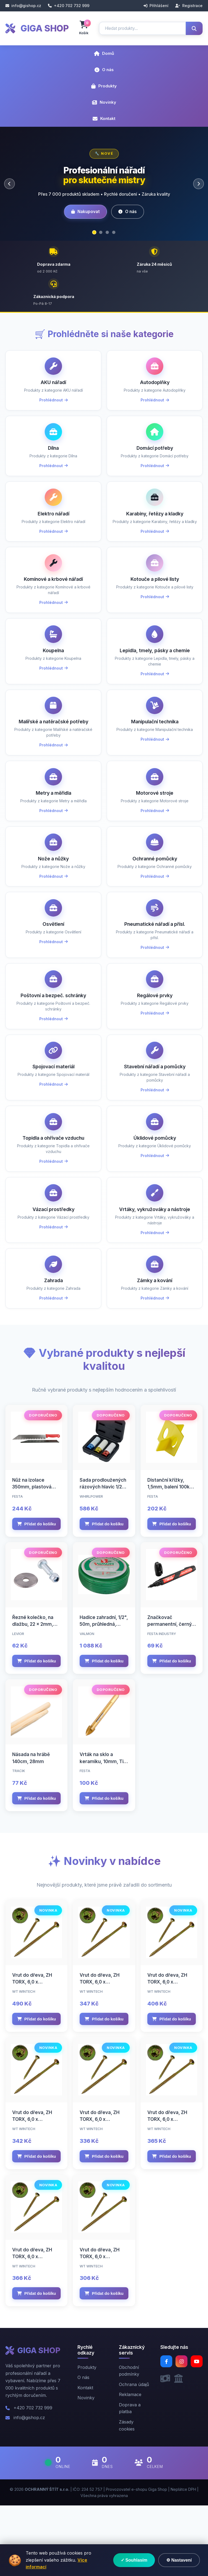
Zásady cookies (127, 2496)
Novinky (104, 102)
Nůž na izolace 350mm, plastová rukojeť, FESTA (31, 1557)
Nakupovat (85, 211)
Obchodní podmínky (129, 2441)
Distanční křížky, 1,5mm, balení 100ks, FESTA (170, 1557)
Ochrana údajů (134, 2455)
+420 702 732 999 (68, 5)
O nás (104, 69)
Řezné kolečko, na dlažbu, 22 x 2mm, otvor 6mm (32, 1694)
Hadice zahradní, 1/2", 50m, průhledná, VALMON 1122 (104, 1694)
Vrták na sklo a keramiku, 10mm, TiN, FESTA (104, 1832)
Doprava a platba (130, 2479)
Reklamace (130, 2465)
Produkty (104, 85)
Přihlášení (156, 5)
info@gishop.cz (23, 5)
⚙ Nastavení (179, 2560)
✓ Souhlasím (134, 2560)
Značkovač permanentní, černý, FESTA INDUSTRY (170, 1694)
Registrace (189, 5)
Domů (104, 53)
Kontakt (104, 118)
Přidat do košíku (36, 1594)
